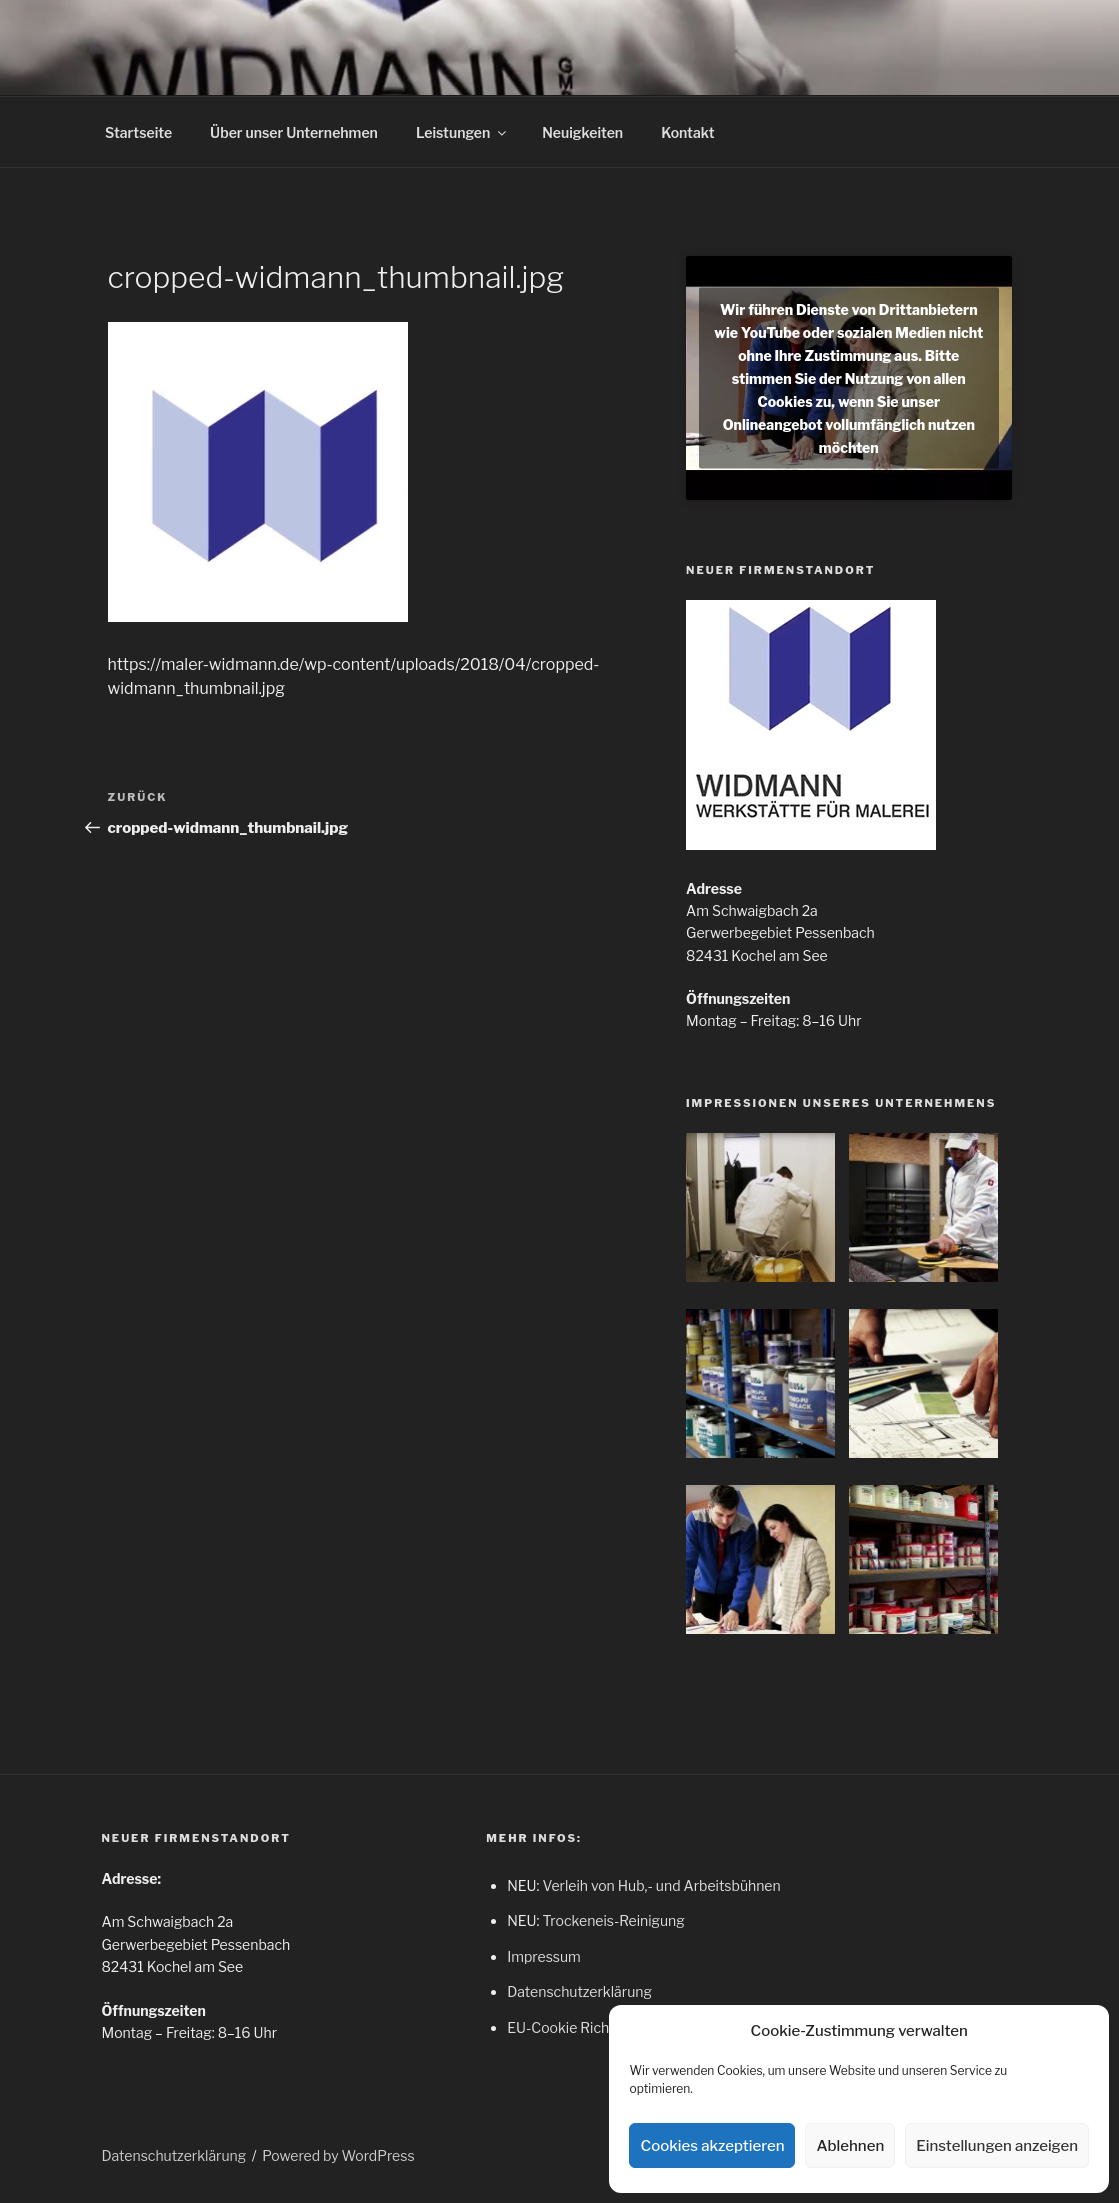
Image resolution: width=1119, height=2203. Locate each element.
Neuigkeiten (582, 132)
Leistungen (462, 132)
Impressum (544, 1956)
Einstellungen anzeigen (997, 2146)
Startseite (138, 132)
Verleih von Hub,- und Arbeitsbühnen (661, 1885)
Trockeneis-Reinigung (613, 1920)
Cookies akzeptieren (712, 2146)
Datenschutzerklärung (579, 1991)
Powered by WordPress (338, 2155)
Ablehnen (850, 2146)
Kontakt (687, 132)
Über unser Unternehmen (294, 132)
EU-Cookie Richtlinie (574, 2027)
